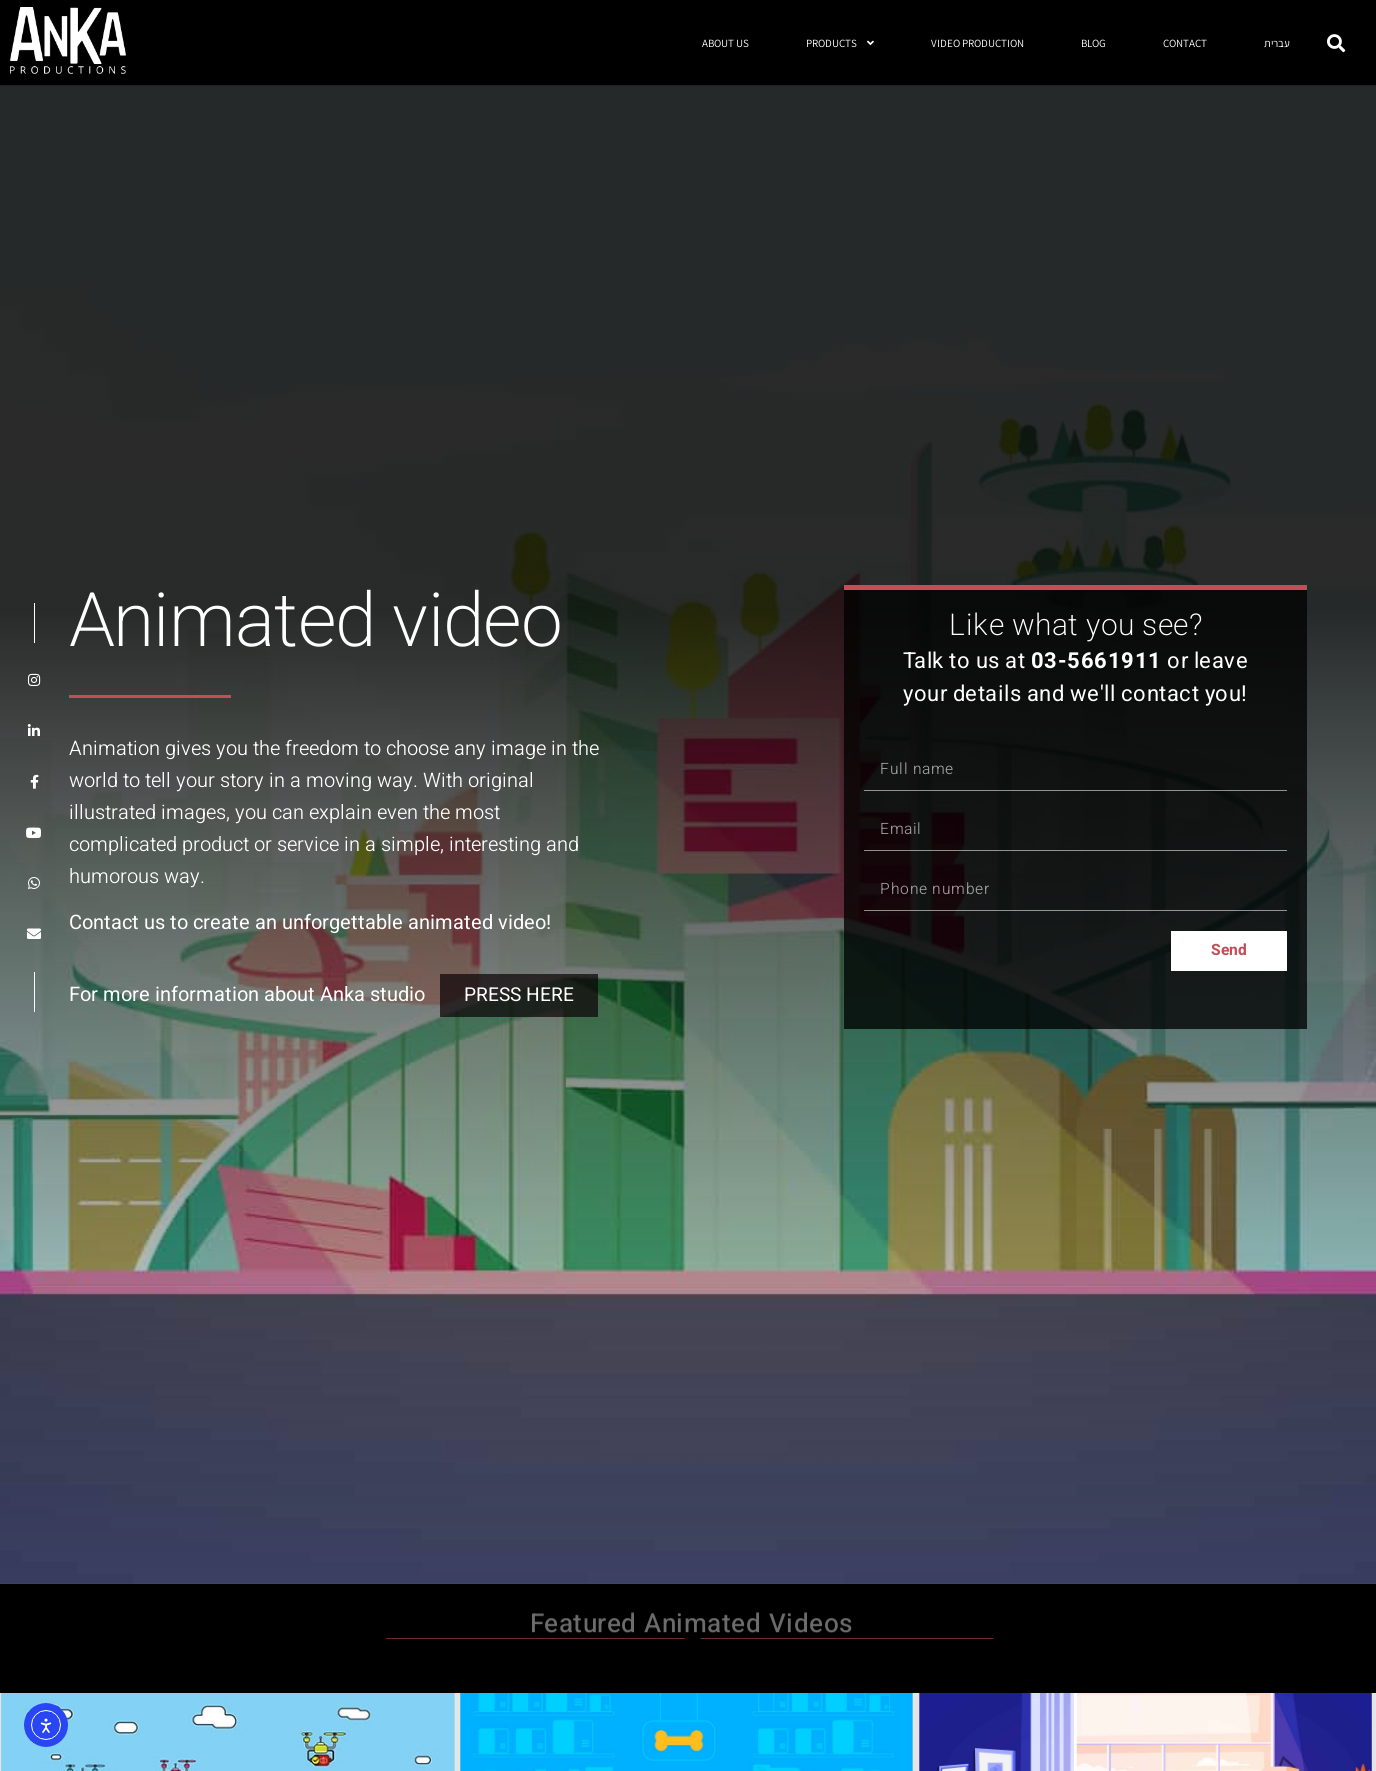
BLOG (1093, 43)
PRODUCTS (840, 42)
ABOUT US (725, 43)
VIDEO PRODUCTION (977, 43)
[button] (1336, 42)
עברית (1277, 43)
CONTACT (1185, 43)
